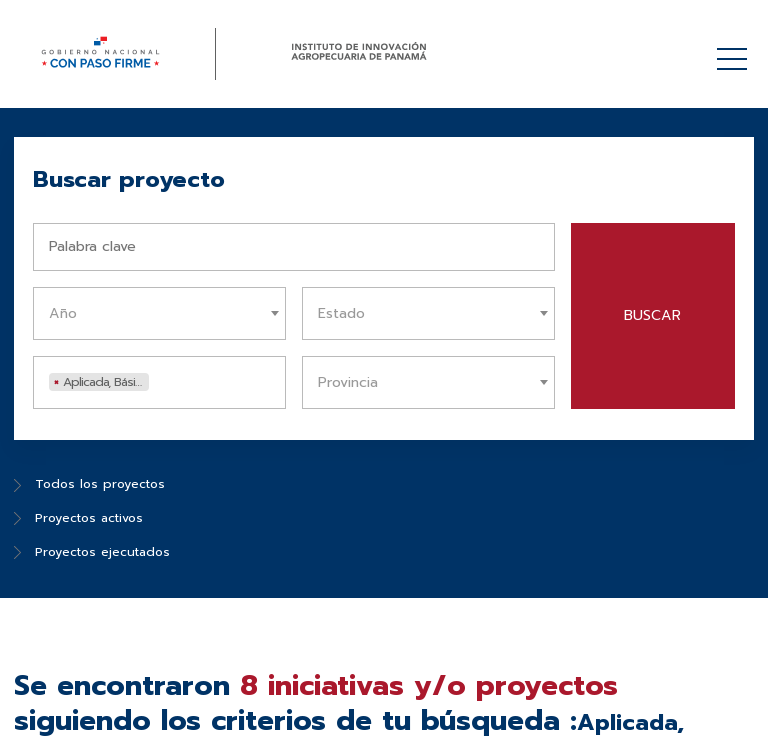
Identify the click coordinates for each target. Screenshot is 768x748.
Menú (735, 48)
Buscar (652, 315)
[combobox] (159, 313)
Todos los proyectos (89, 484)
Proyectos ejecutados (92, 552)
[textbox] (164, 313)
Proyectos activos (78, 518)
